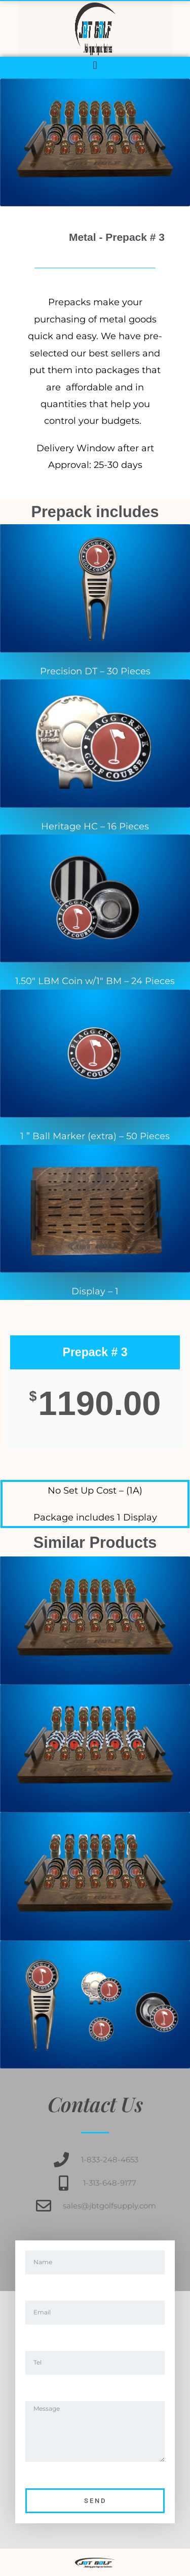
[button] (95, 65)
